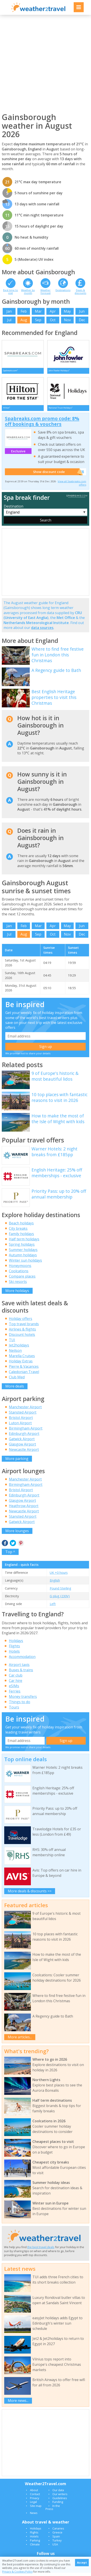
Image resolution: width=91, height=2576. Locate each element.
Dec (82, 319)
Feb (24, 311)
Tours (14, 1710)
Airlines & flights (22, 1332)
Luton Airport (20, 1426)
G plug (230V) (60, 1599)
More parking (16, 1461)
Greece (57, 2536)
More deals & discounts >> (29, 1894)
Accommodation (22, 1660)
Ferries (14, 1694)
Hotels (14, 1654)
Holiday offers (20, 1321)
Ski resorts (18, 1284)
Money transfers (23, 1699)
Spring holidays (22, 1247)
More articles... (20, 2040)
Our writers (59, 2497)
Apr (53, 311)
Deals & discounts (80, 291)
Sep (38, 319)
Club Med (17, 1380)
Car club (15, 1678)
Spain (56, 2540)
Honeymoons (20, 1268)
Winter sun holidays (25, 1263)
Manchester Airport (25, 1410)
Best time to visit (10, 291)
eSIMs (14, 1689)
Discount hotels (22, 1337)
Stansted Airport (22, 1415)
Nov (67, 319)
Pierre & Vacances (24, 1369)
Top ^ (10, 1555)
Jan (9, 311)
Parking (35, 2543)
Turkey (56, 2543)
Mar (38, 311)
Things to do (19, 1704)
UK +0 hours (59, 1576)
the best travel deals (40, 2250)
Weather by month (28, 291)
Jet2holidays (19, 1348)
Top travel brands (24, 1327)
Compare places (22, 1279)
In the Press (53, 2510)
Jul (9, 319)
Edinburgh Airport (24, 1436)
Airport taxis (19, 1667)
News (34, 2516)
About (34, 2493)
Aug (23, 319)
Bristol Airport (21, 1420)
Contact (35, 2497)
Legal (33, 2505)
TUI (12, 1343)
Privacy (34, 2501)
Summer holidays (23, 1252)
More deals (14, 1389)
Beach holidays (21, 1226)
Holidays (16, 1644)
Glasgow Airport (22, 1447)
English (55, 1584)
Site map (36, 2509)
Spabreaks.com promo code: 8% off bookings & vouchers (42, 424)
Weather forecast (45, 291)
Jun (82, 311)
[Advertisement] (45, 63)
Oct (52, 319)
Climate (35, 2547)
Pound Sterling (60, 1591)
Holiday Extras (21, 1364)
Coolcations (18, 1274)
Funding (57, 2505)
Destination (13, 509)
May (67, 311)
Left (53, 1607)
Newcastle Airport (24, 1452)
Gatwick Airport (22, 1442)
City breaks (18, 1231)
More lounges (17, 1534)
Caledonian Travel (24, 1375)
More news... (18, 2403)
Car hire (15, 1683)
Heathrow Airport (23, 1509)
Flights (14, 1649)
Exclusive (18, 454)
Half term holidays (24, 1242)
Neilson (15, 1353)
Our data (58, 2493)
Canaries (58, 2532)
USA (55, 2547)
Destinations (62, 290)
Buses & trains (21, 1673)
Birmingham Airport (25, 1431)
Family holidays (21, 1236)
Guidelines (59, 2501)
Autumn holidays (23, 1258)
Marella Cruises (22, 1359)
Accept (82, 2562)
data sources (42, 630)
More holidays (17, 1294)
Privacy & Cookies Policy (17, 2572)
